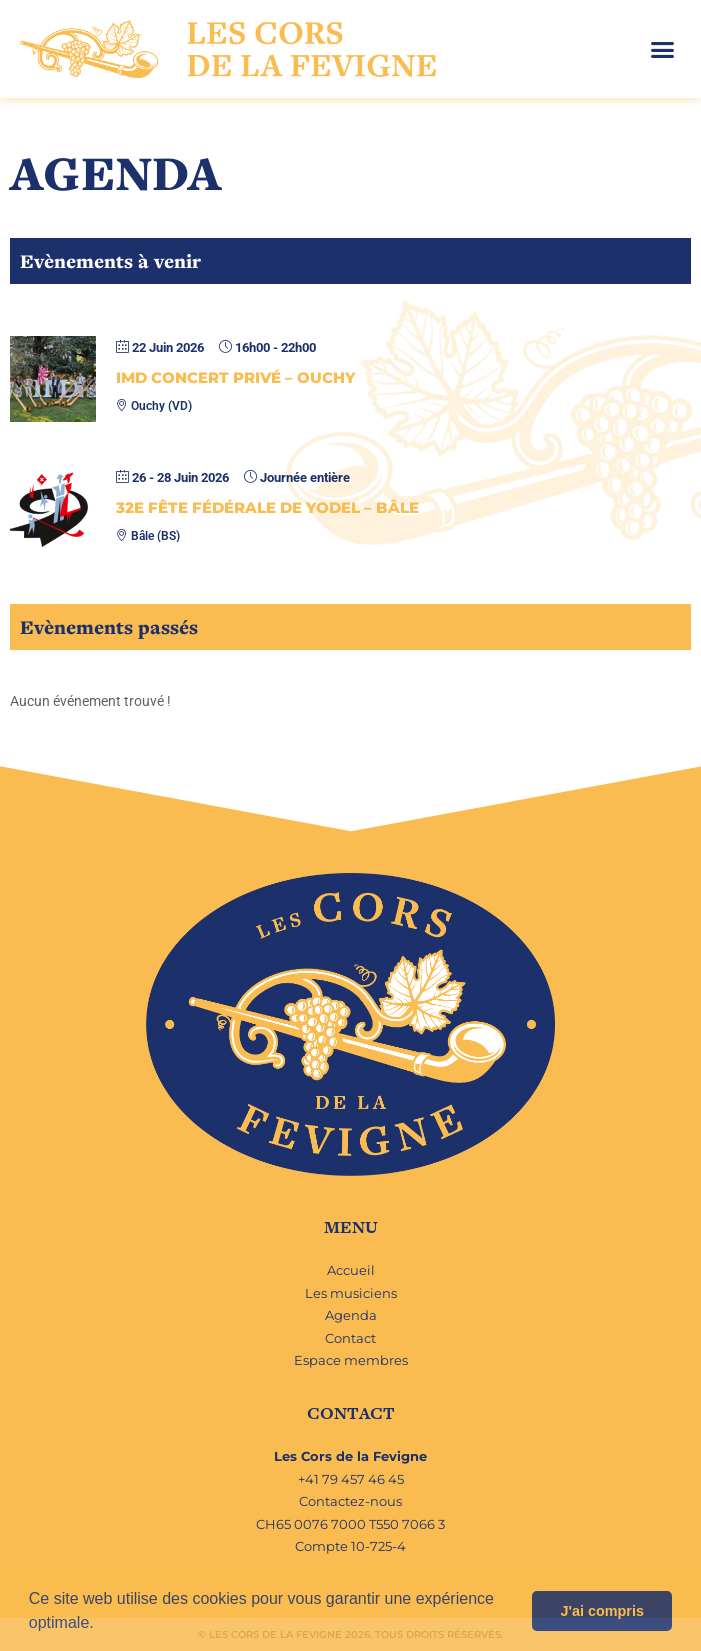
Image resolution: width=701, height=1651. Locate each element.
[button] (101, 1625)
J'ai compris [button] (601, 1611)
